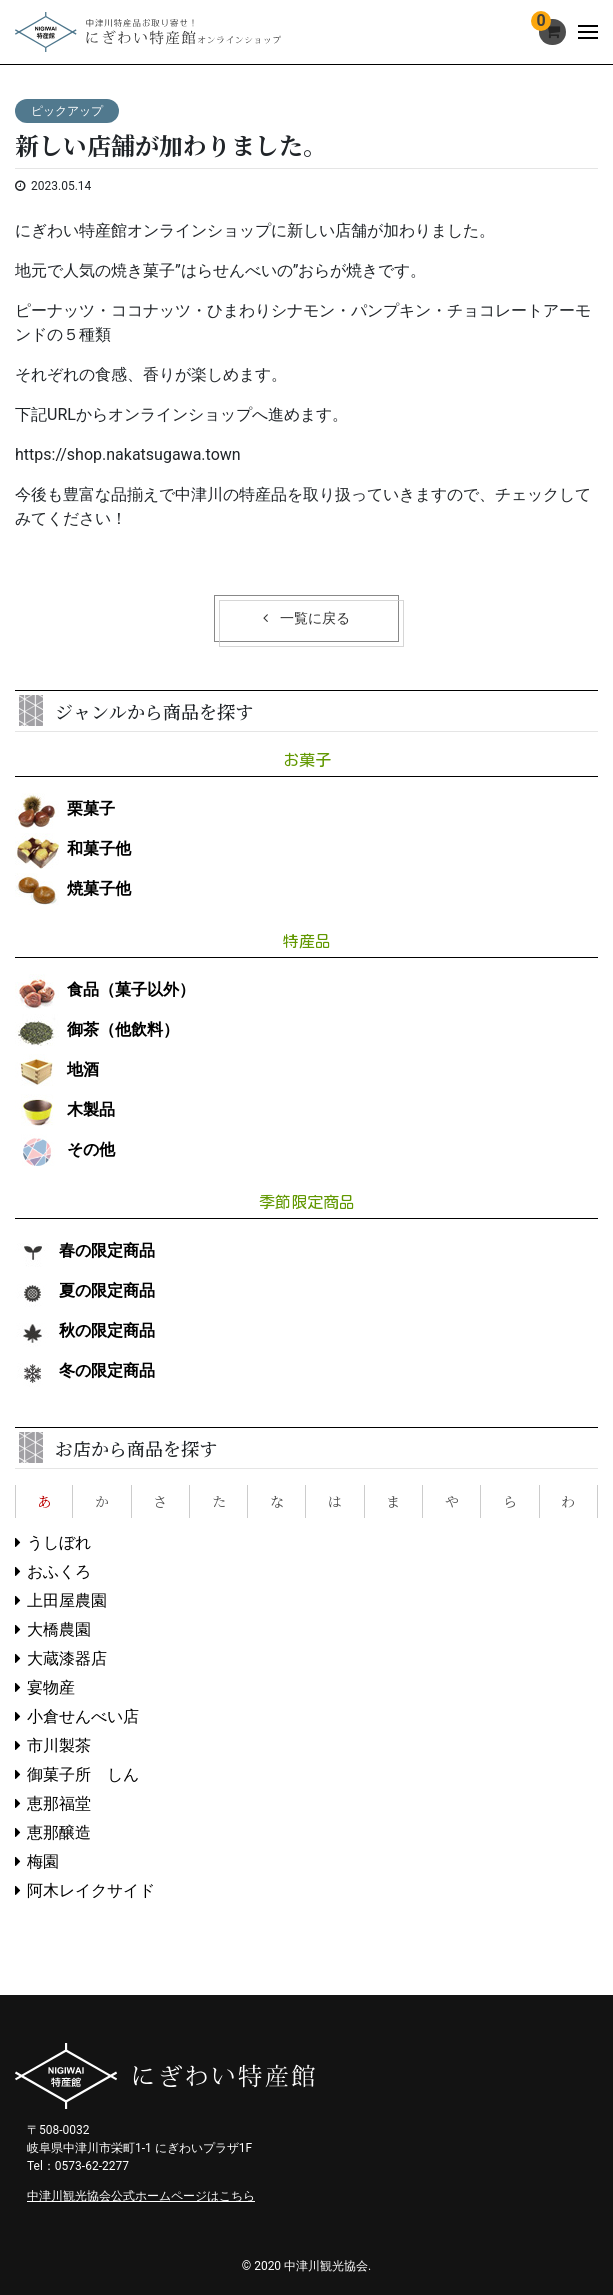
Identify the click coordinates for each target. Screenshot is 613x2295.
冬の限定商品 (85, 1370)
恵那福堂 (59, 1803)
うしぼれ (59, 1542)
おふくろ (59, 1571)
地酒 (57, 1069)
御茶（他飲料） (97, 1029)
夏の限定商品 (85, 1290)
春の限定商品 (85, 1250)
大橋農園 (59, 1629)
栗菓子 (65, 808)
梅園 (43, 1861)
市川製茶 (59, 1745)
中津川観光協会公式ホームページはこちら (141, 2196)
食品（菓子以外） (105, 989)
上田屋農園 (67, 1600)
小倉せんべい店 (83, 1716)
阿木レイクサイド (91, 1890)
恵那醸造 (59, 1832)
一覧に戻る (315, 618)
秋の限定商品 (85, 1330)
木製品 (65, 1109)
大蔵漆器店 (67, 1658)
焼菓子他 (73, 888)
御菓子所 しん (83, 1774)
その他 (65, 1149)
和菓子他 (73, 848)
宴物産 (51, 1687)
